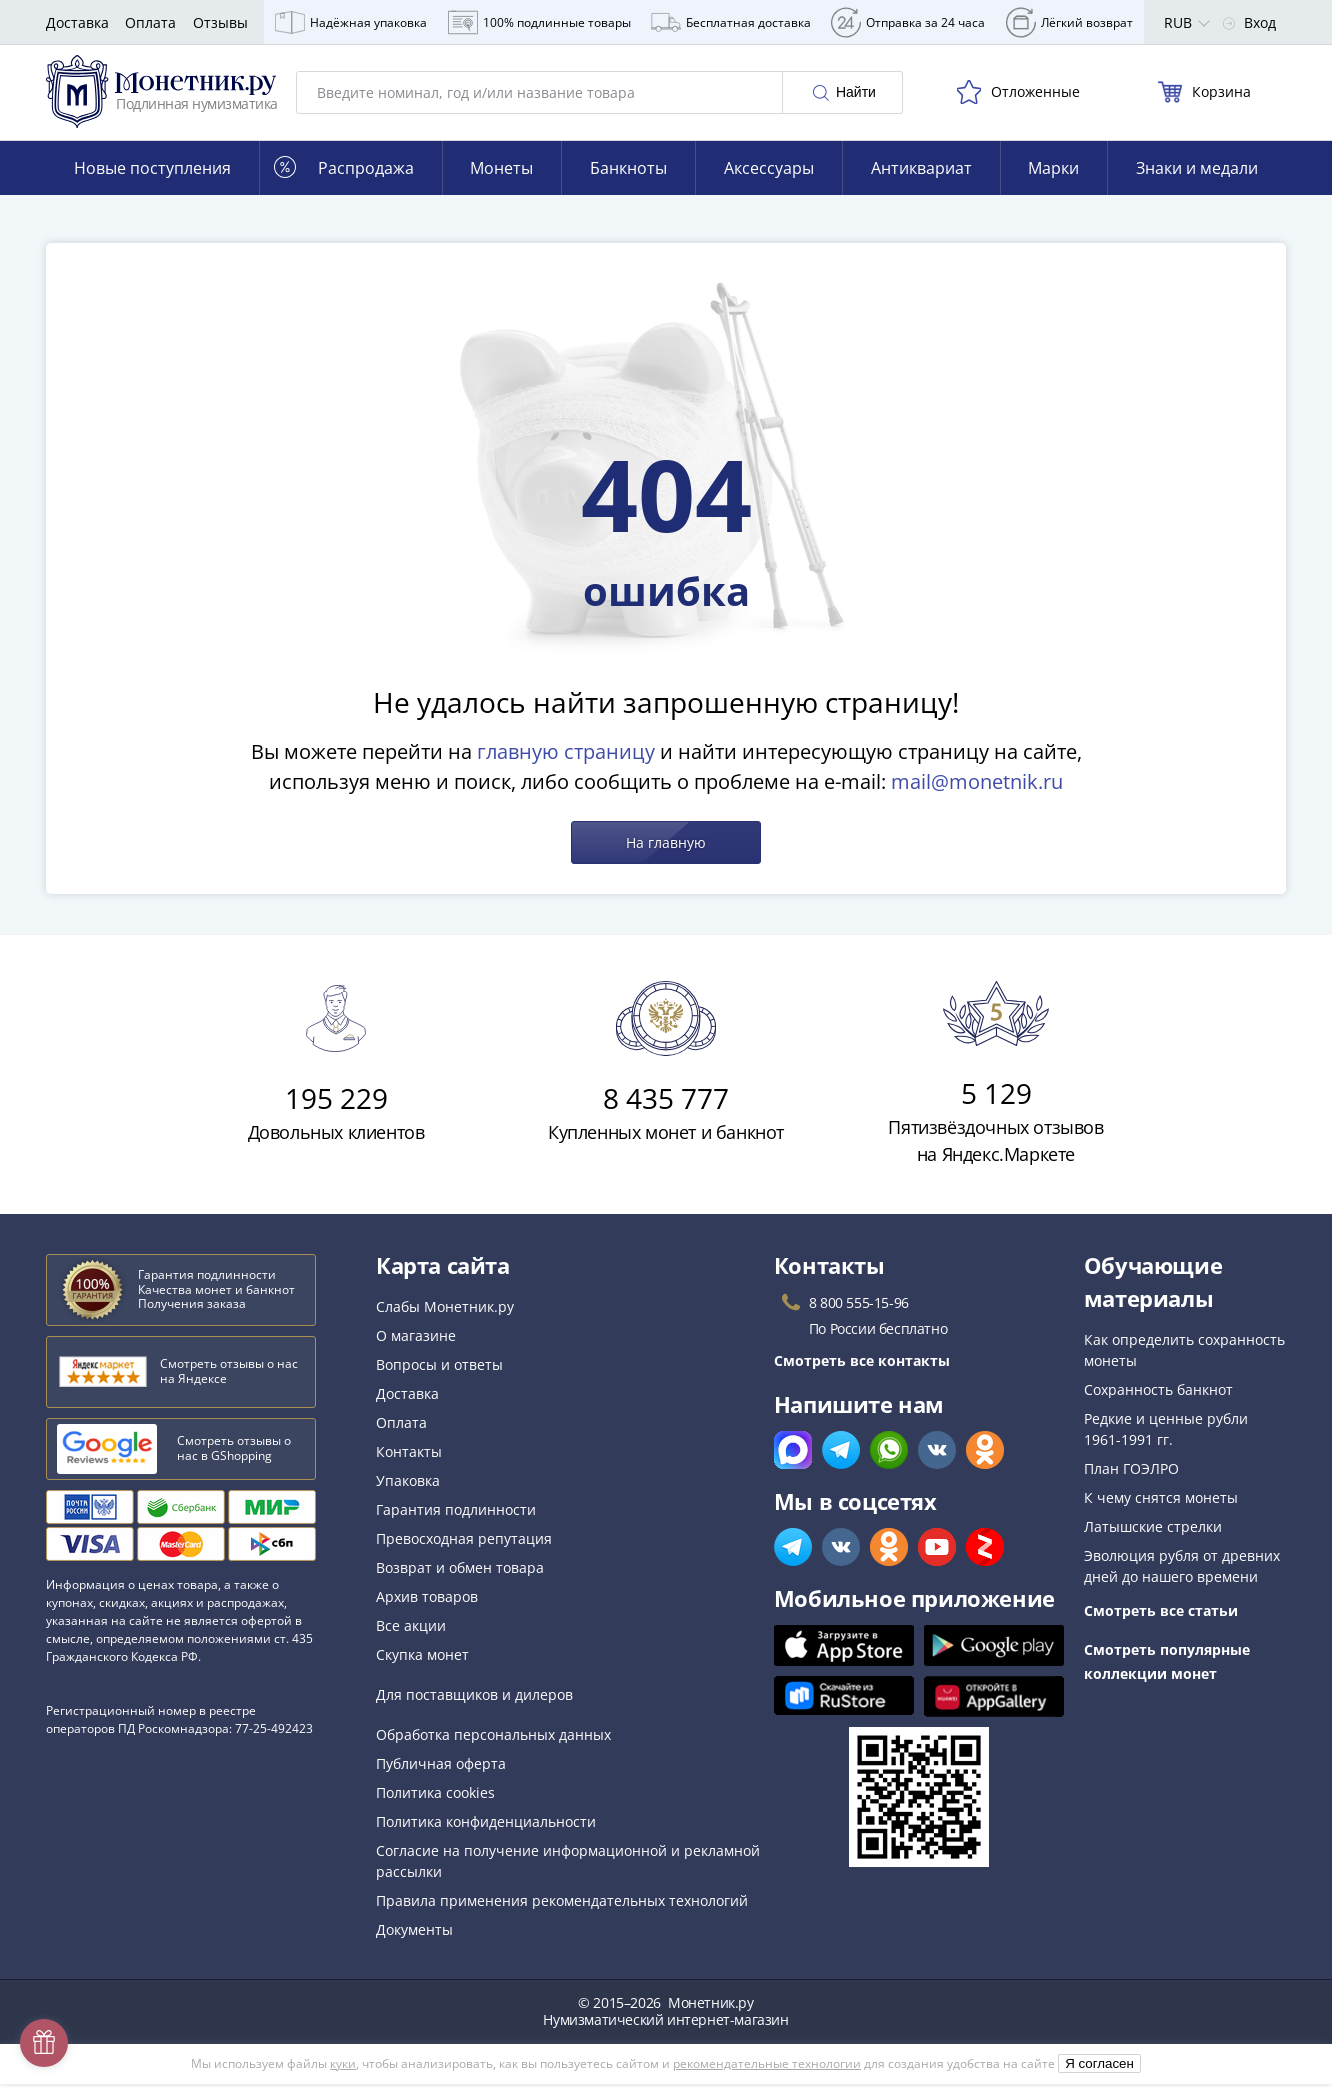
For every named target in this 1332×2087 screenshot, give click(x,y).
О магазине (416, 1338)
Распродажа (344, 170)
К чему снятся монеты (1161, 1500)
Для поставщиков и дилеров (474, 1697)
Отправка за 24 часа (908, 22)
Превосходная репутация (464, 1541)
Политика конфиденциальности (486, 1824)
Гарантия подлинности (456, 1512)
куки (343, 2066)
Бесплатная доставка (731, 22)
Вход (1249, 22)
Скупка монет (422, 1657)
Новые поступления (152, 171)
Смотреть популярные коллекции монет (1167, 1664)
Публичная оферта (441, 1766)
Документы (414, 1932)
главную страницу (566, 754)
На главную (666, 845)
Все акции (411, 1628)
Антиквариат (921, 171)
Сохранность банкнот (1158, 1392)
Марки (1053, 171)
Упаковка (408, 1483)
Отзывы (220, 22)
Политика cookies (435, 1795)
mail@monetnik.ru (977, 784)
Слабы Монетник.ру (445, 1309)
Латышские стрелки (1153, 1529)
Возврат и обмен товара (460, 1570)
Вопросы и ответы (439, 1367)
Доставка (77, 22)
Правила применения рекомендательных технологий (562, 1903)
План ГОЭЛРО (1131, 1471)
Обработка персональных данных (493, 1737)
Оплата (150, 22)
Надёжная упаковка (351, 22)
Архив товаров (427, 1599)
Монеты (501, 171)
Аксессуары (769, 171)
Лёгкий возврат (1069, 22)
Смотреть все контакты (862, 1363)
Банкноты (628, 171)
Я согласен (1099, 2066)
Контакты (409, 1454)
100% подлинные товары (539, 22)
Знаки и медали (1197, 171)
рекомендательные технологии (767, 2066)
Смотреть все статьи (1161, 1613)
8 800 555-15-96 (859, 1305)
